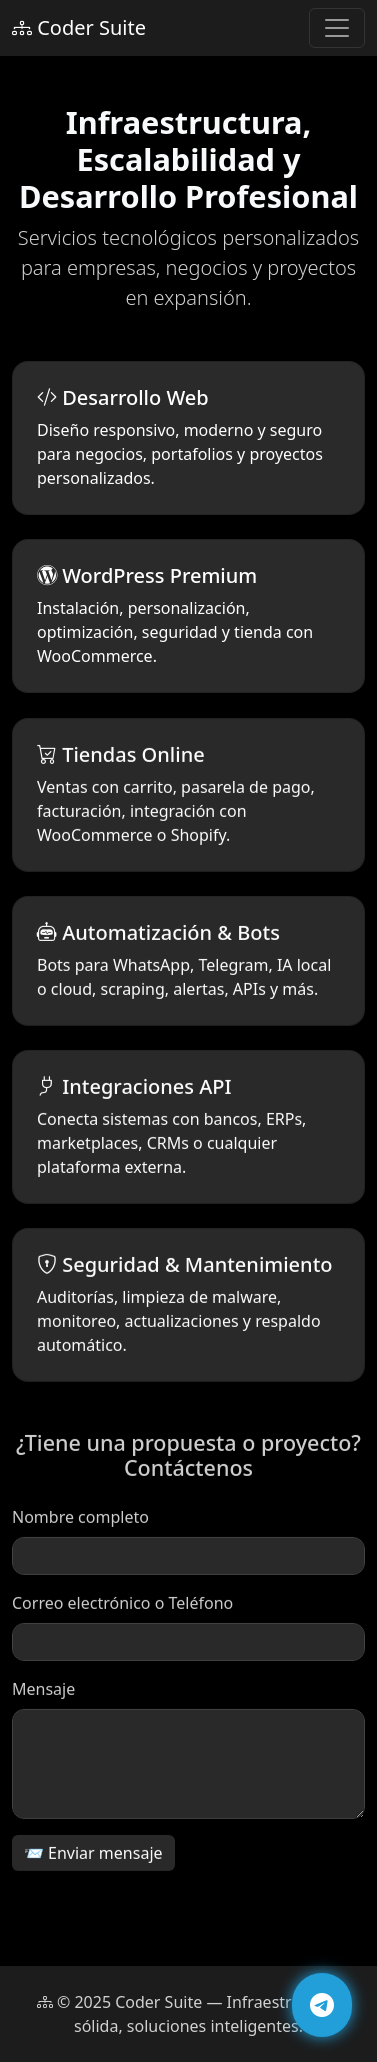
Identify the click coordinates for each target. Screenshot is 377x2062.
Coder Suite (79, 27)
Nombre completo (80, 1522)
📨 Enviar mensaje (93, 1858)
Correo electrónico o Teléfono (122, 1608)
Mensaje (43, 1694)
